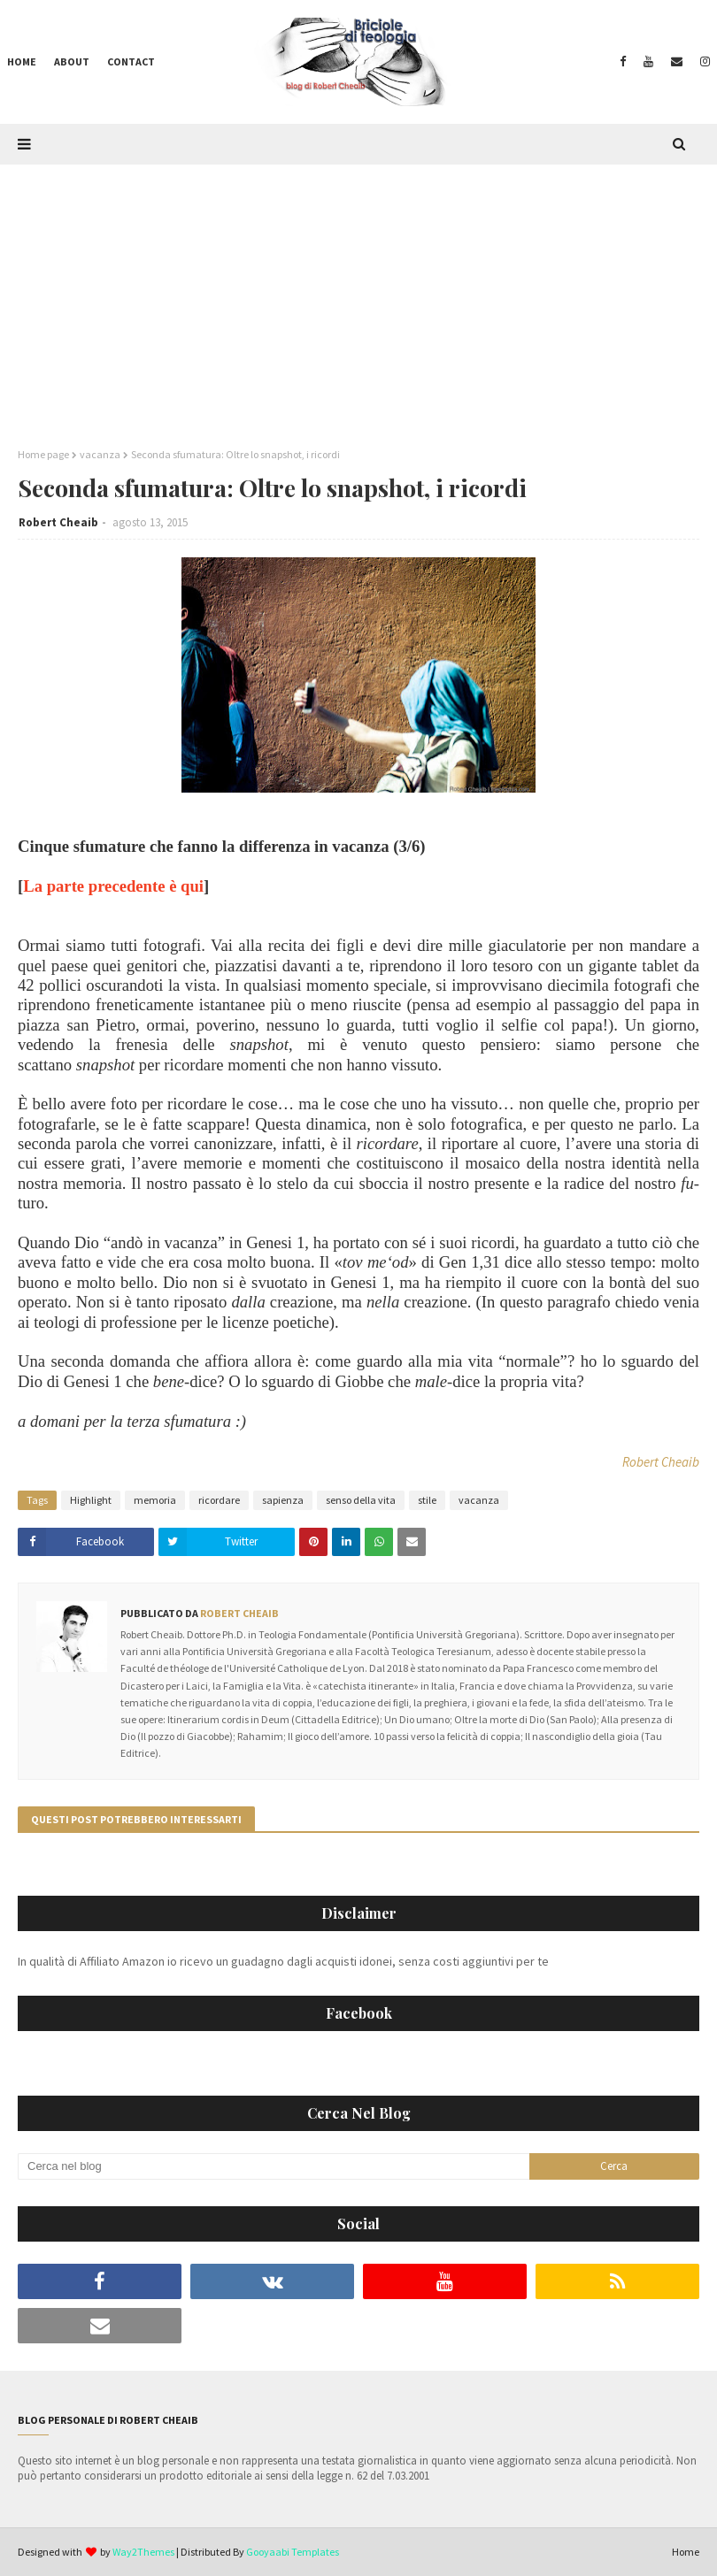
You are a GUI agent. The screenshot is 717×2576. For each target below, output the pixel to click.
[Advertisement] (358, 297)
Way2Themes (143, 2551)
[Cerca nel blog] (273, 2166)
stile (427, 1499)
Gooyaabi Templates (292, 2551)
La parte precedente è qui (113, 886)
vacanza (100, 454)
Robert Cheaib (58, 522)
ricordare (219, 1499)
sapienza (283, 1499)
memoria (155, 1499)
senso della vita (361, 1499)
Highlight (91, 1499)
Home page (43, 454)
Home (685, 2551)
